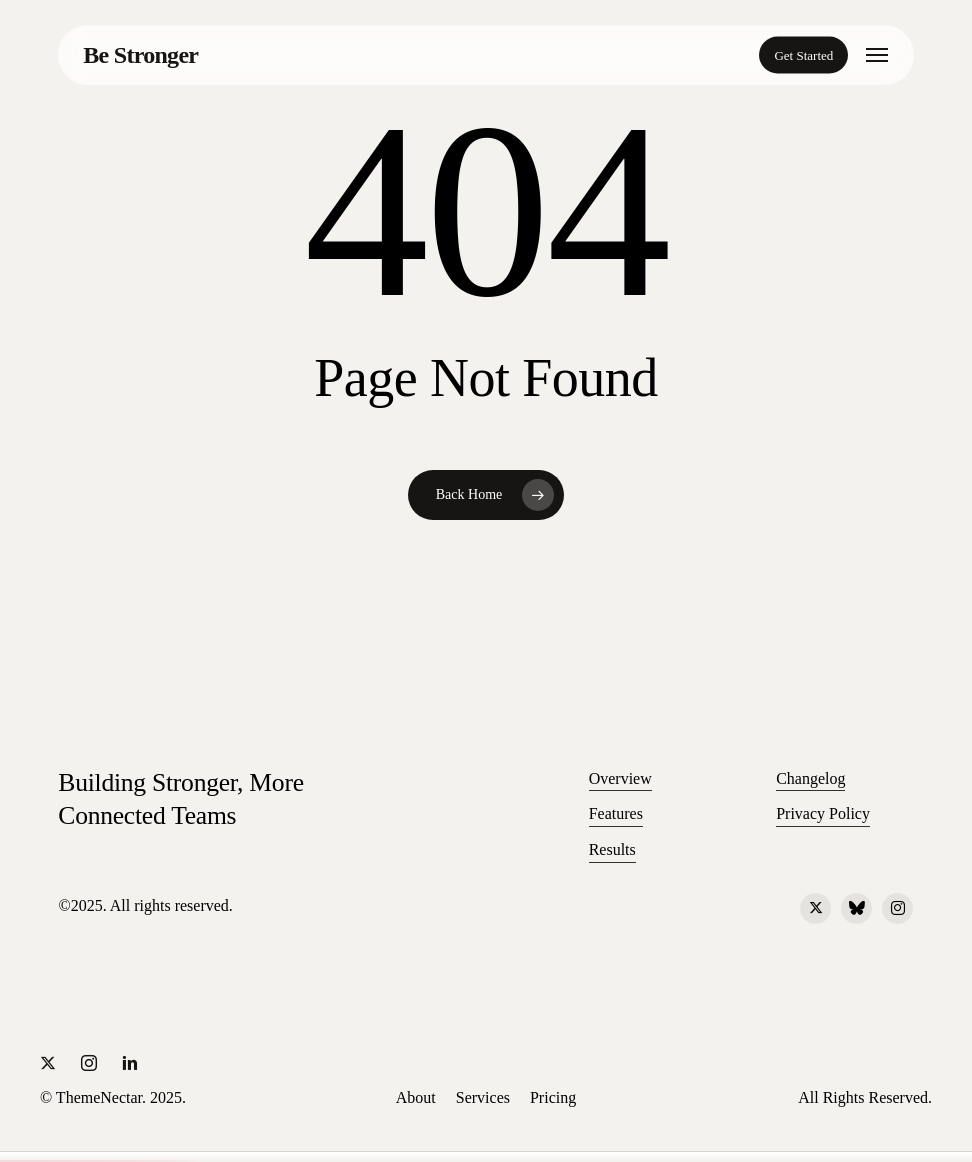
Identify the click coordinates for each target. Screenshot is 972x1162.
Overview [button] (620, 778)
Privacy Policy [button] (823, 813)
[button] (877, 55)
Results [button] (612, 849)
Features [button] (616, 813)
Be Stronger (140, 55)
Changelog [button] (810, 778)
